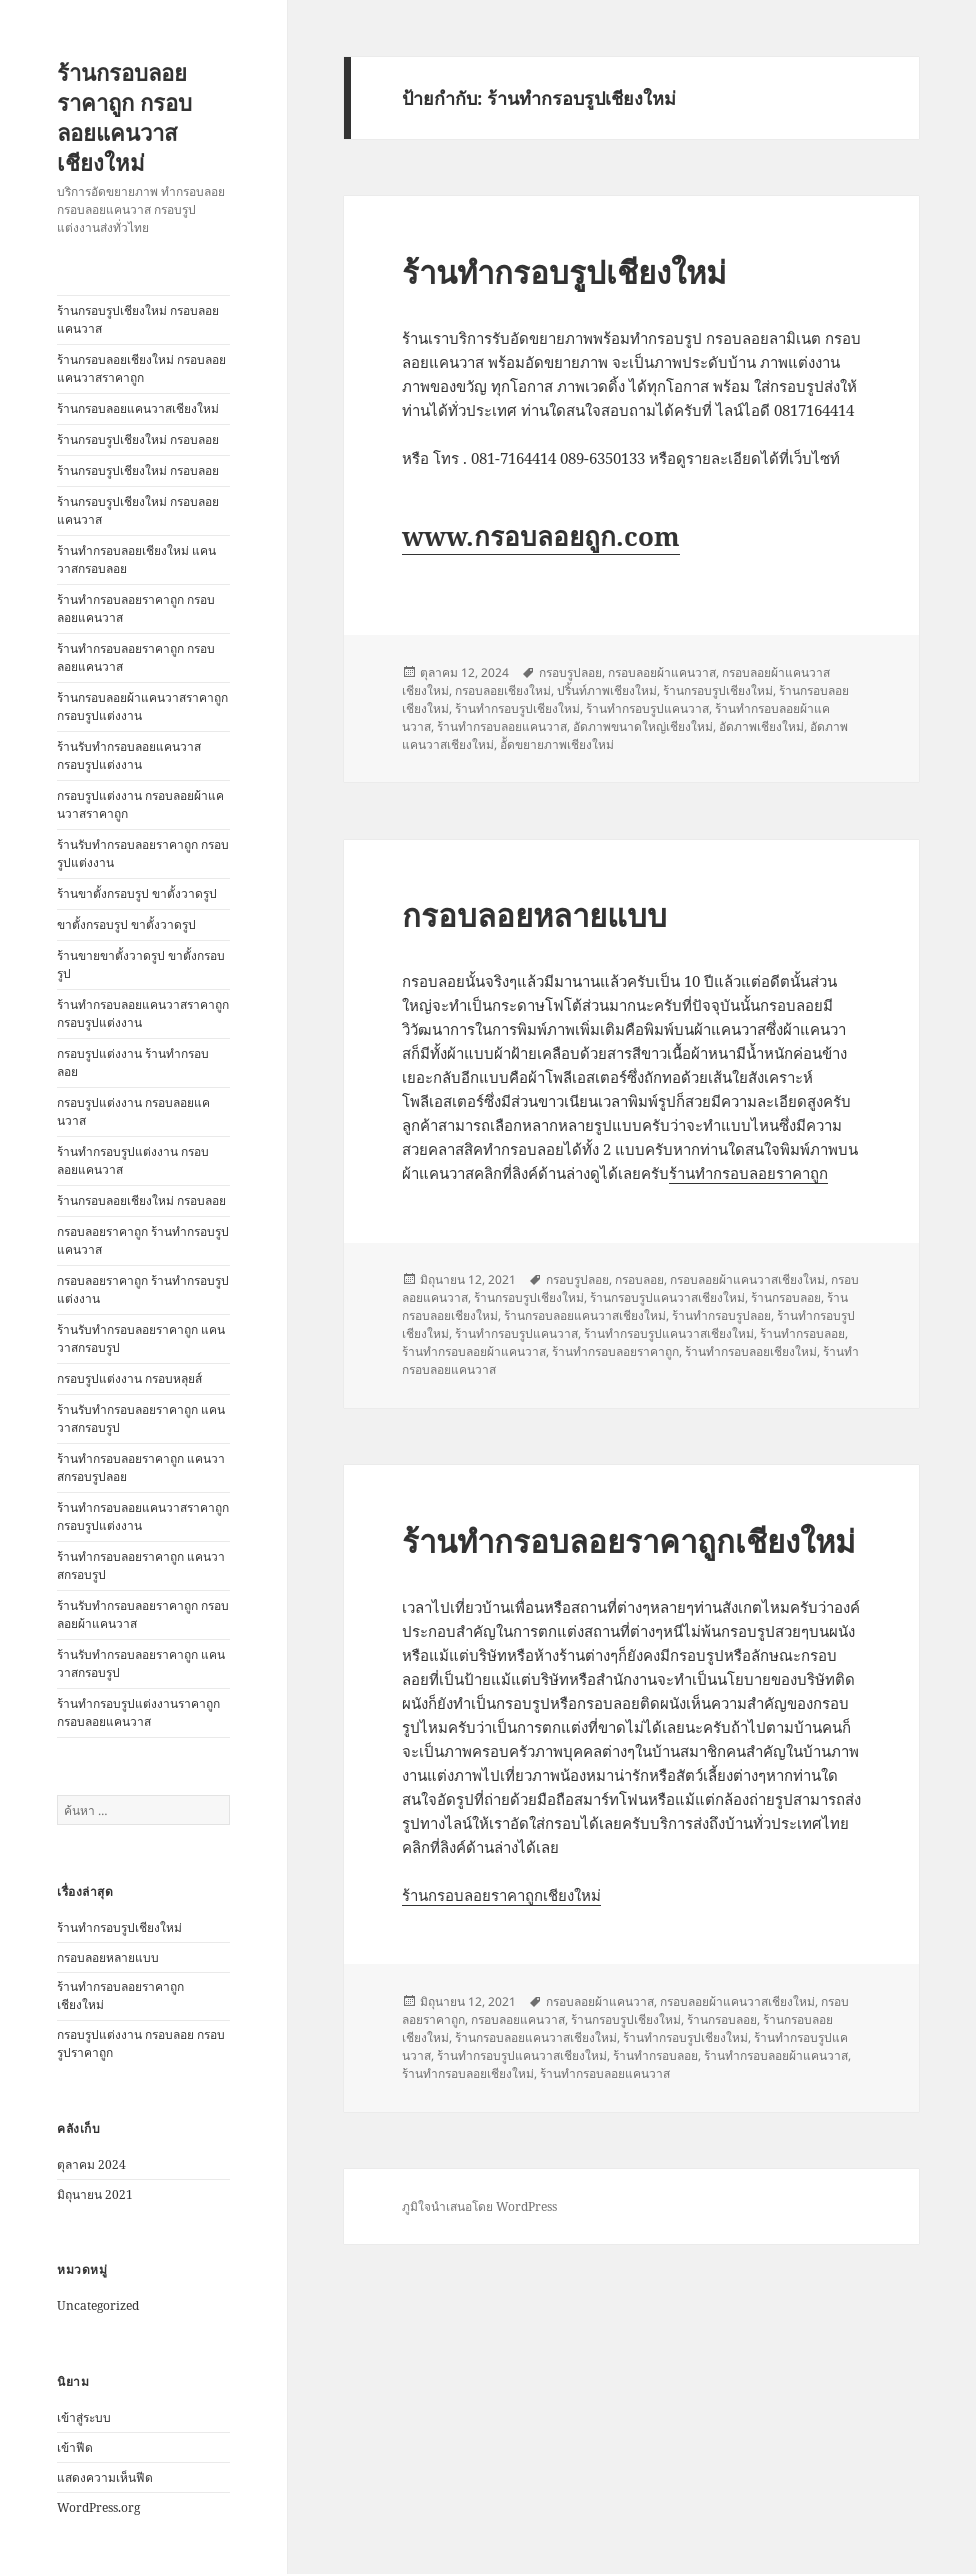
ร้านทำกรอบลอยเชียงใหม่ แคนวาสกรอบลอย (136, 559)
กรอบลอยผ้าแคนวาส (662, 672)
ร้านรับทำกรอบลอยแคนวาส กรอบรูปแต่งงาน (129, 755)
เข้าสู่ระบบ (84, 2417)
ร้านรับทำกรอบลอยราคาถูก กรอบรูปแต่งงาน (143, 853)
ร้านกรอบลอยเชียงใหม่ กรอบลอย (141, 1200)
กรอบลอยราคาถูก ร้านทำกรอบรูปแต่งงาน (143, 1289)
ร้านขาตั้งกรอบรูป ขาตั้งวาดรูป (137, 893)
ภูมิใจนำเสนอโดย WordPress (479, 2206)
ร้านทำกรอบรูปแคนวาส (647, 708)
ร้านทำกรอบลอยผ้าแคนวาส (474, 1351)
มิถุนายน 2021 (95, 2194)
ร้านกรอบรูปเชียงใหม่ (718, 690)
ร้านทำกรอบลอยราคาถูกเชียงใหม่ (628, 1541)
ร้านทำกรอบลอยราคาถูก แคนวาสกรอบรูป (141, 1565)
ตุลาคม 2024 (91, 2164)
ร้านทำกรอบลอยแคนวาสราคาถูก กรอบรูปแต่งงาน (143, 1013)
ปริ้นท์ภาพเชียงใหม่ (607, 690)
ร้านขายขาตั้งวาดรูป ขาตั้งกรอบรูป (141, 964)
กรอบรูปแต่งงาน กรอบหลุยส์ (129, 1378)
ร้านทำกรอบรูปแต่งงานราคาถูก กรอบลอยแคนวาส (138, 1712)
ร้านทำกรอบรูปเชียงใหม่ (119, 1927)
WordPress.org (98, 2507)
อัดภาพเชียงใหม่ (761, 726)
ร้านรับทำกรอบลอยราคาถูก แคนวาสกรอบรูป (141, 1338)
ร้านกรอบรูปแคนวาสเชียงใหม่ (667, 1297)
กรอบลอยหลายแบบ (108, 1957)
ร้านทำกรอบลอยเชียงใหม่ (751, 1351)
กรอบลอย (639, 1279)
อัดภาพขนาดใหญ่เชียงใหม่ (643, 726)
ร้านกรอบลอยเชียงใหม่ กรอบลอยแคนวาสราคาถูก (141, 368)
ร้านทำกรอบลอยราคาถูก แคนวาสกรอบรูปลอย (141, 1467)
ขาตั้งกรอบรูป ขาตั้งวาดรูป (126, 924)
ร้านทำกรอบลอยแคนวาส (502, 726)
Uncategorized (98, 2305)
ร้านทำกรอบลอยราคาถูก (748, 1173)
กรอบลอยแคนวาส (518, 2019)
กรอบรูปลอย (570, 672)
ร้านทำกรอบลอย (802, 1333)
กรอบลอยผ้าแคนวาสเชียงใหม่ (747, 1279)
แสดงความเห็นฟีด (105, 2477)
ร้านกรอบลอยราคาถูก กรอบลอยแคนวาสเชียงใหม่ (124, 117)
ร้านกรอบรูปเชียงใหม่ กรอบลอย (138, 439)
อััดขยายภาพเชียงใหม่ (557, 744)
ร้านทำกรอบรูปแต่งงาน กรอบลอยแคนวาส (133, 1160)
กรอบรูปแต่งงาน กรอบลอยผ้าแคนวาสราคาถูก (140, 804)
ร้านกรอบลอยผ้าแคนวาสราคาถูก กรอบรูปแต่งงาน (142, 706)
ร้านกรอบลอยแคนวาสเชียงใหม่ (138, 408)
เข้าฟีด (75, 2447)
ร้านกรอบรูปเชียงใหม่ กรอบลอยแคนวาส (138, 319)
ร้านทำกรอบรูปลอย (721, 1315)
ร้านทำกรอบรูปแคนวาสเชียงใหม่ (669, 1333)
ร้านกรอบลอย (786, 1297)
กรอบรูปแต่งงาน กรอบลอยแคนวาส (133, 1111)
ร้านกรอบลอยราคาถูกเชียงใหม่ (501, 1895)
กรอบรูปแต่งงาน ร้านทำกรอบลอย (133, 1062)
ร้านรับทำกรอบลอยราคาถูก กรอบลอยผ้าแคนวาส (143, 1614)
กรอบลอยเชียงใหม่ (503, 690)
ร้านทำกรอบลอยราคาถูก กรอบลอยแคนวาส (136, 608)
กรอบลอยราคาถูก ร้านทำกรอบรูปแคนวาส (143, 1240)
